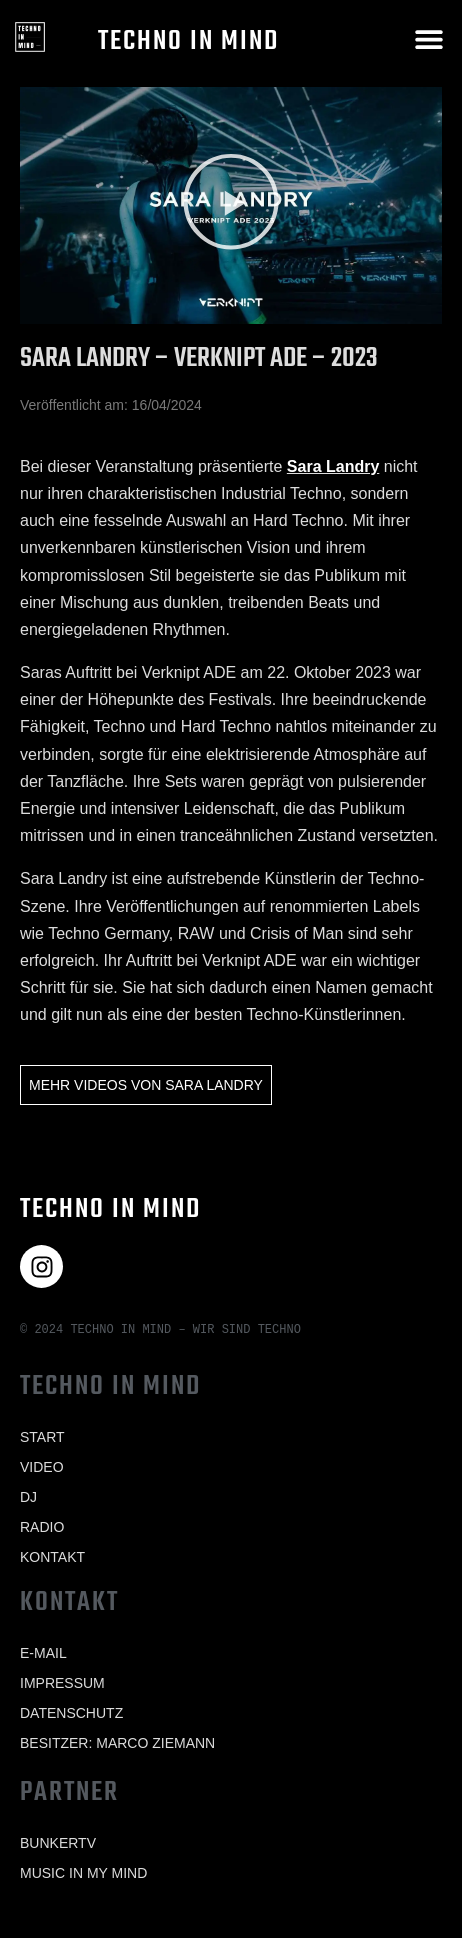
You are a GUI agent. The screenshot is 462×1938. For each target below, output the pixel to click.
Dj (28, 1497)
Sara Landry (333, 466)
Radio (42, 1527)
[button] (429, 38)
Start (42, 1437)
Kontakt (52, 1557)
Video (42, 1467)
